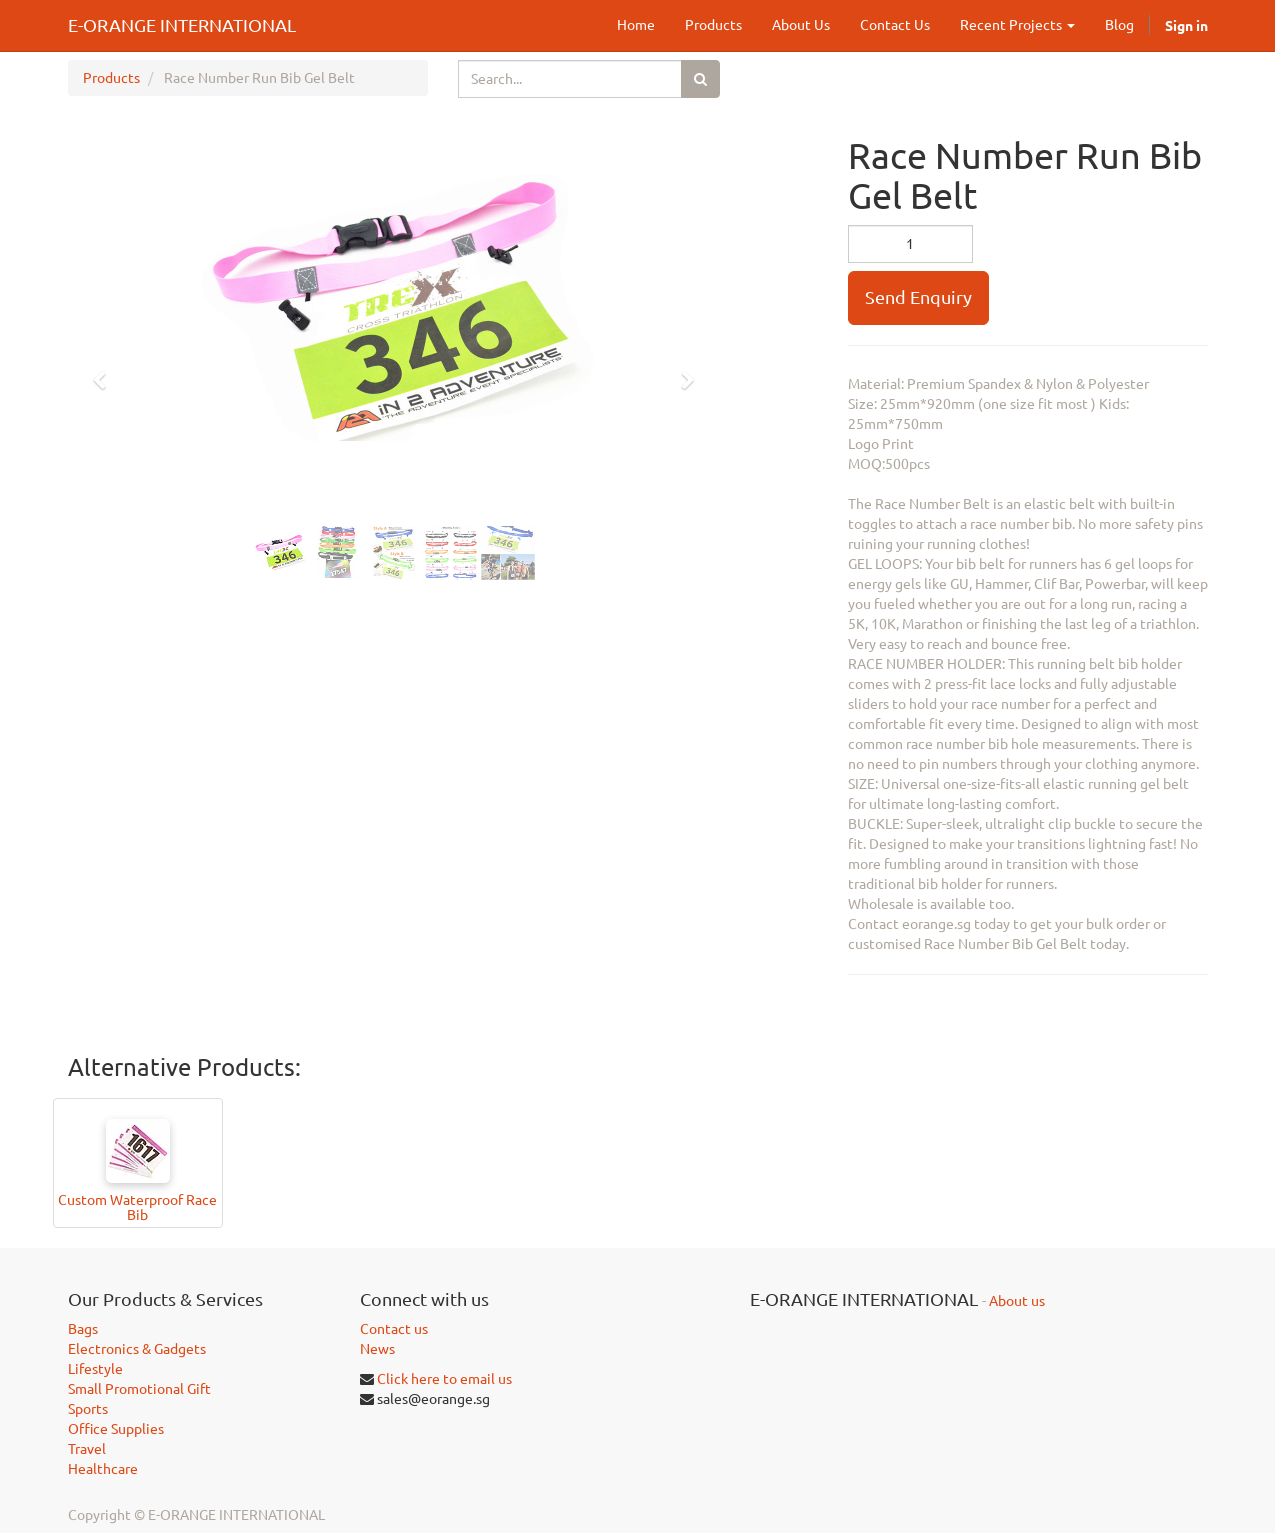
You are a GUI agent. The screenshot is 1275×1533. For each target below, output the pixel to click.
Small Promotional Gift (139, 1389)
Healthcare (103, 1469)
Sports (88, 1409)
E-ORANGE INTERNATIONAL (182, 25)
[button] (107, 371)
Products (111, 78)
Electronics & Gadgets (137, 1349)
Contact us (394, 1329)
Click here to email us (444, 1379)
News (377, 1349)
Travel (87, 1449)
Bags (83, 1329)
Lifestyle (95, 1369)
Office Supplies (116, 1429)
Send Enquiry (918, 297)
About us (1017, 1301)
